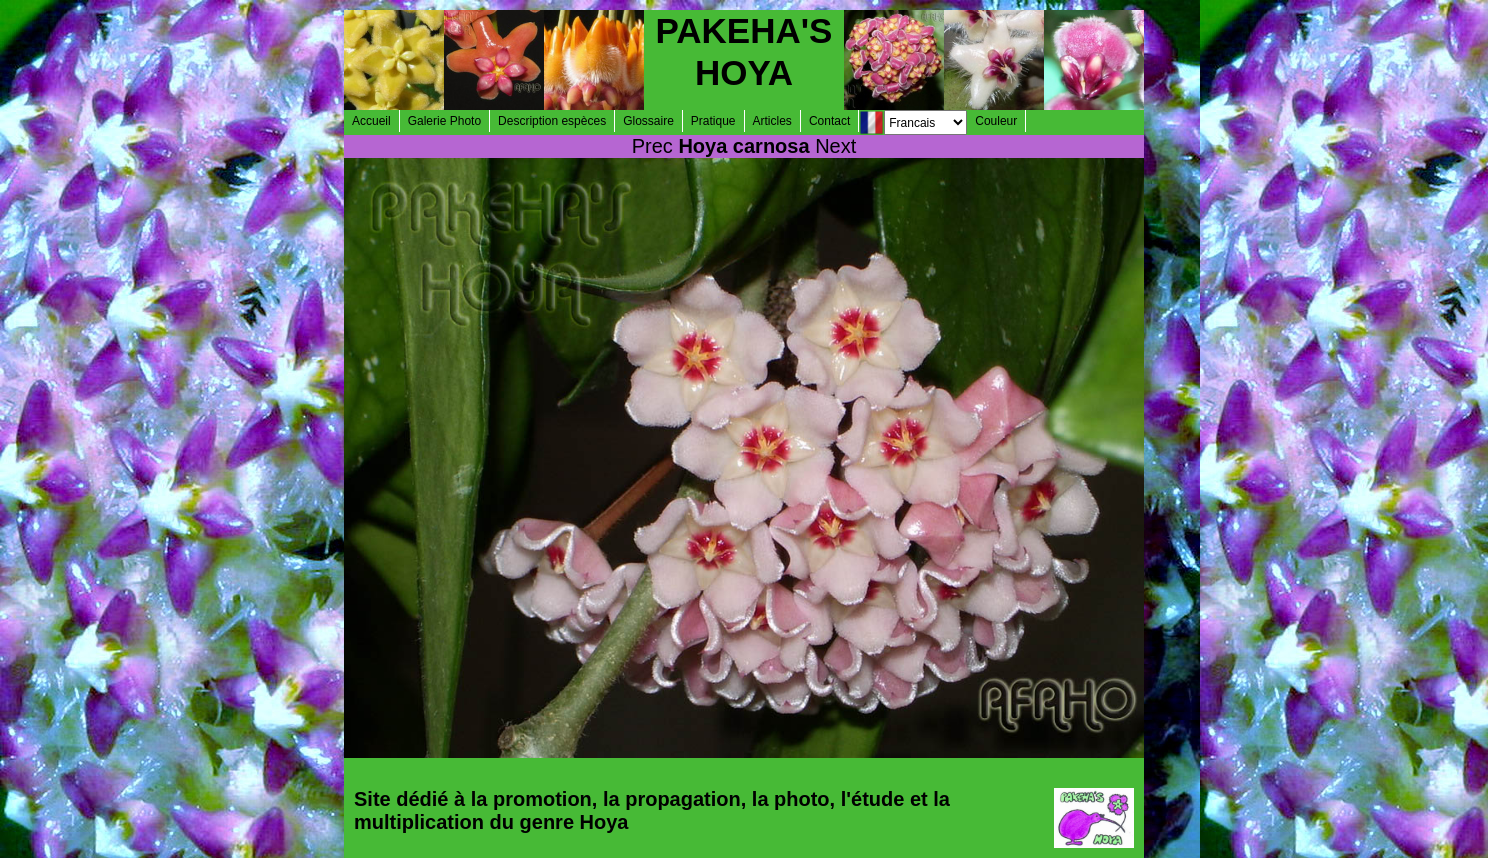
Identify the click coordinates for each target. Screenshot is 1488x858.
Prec (652, 146)
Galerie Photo (444, 121)
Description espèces (552, 121)
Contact (829, 121)
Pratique (713, 121)
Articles (772, 121)
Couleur (996, 121)
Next (835, 146)
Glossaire (648, 121)
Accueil (371, 121)
